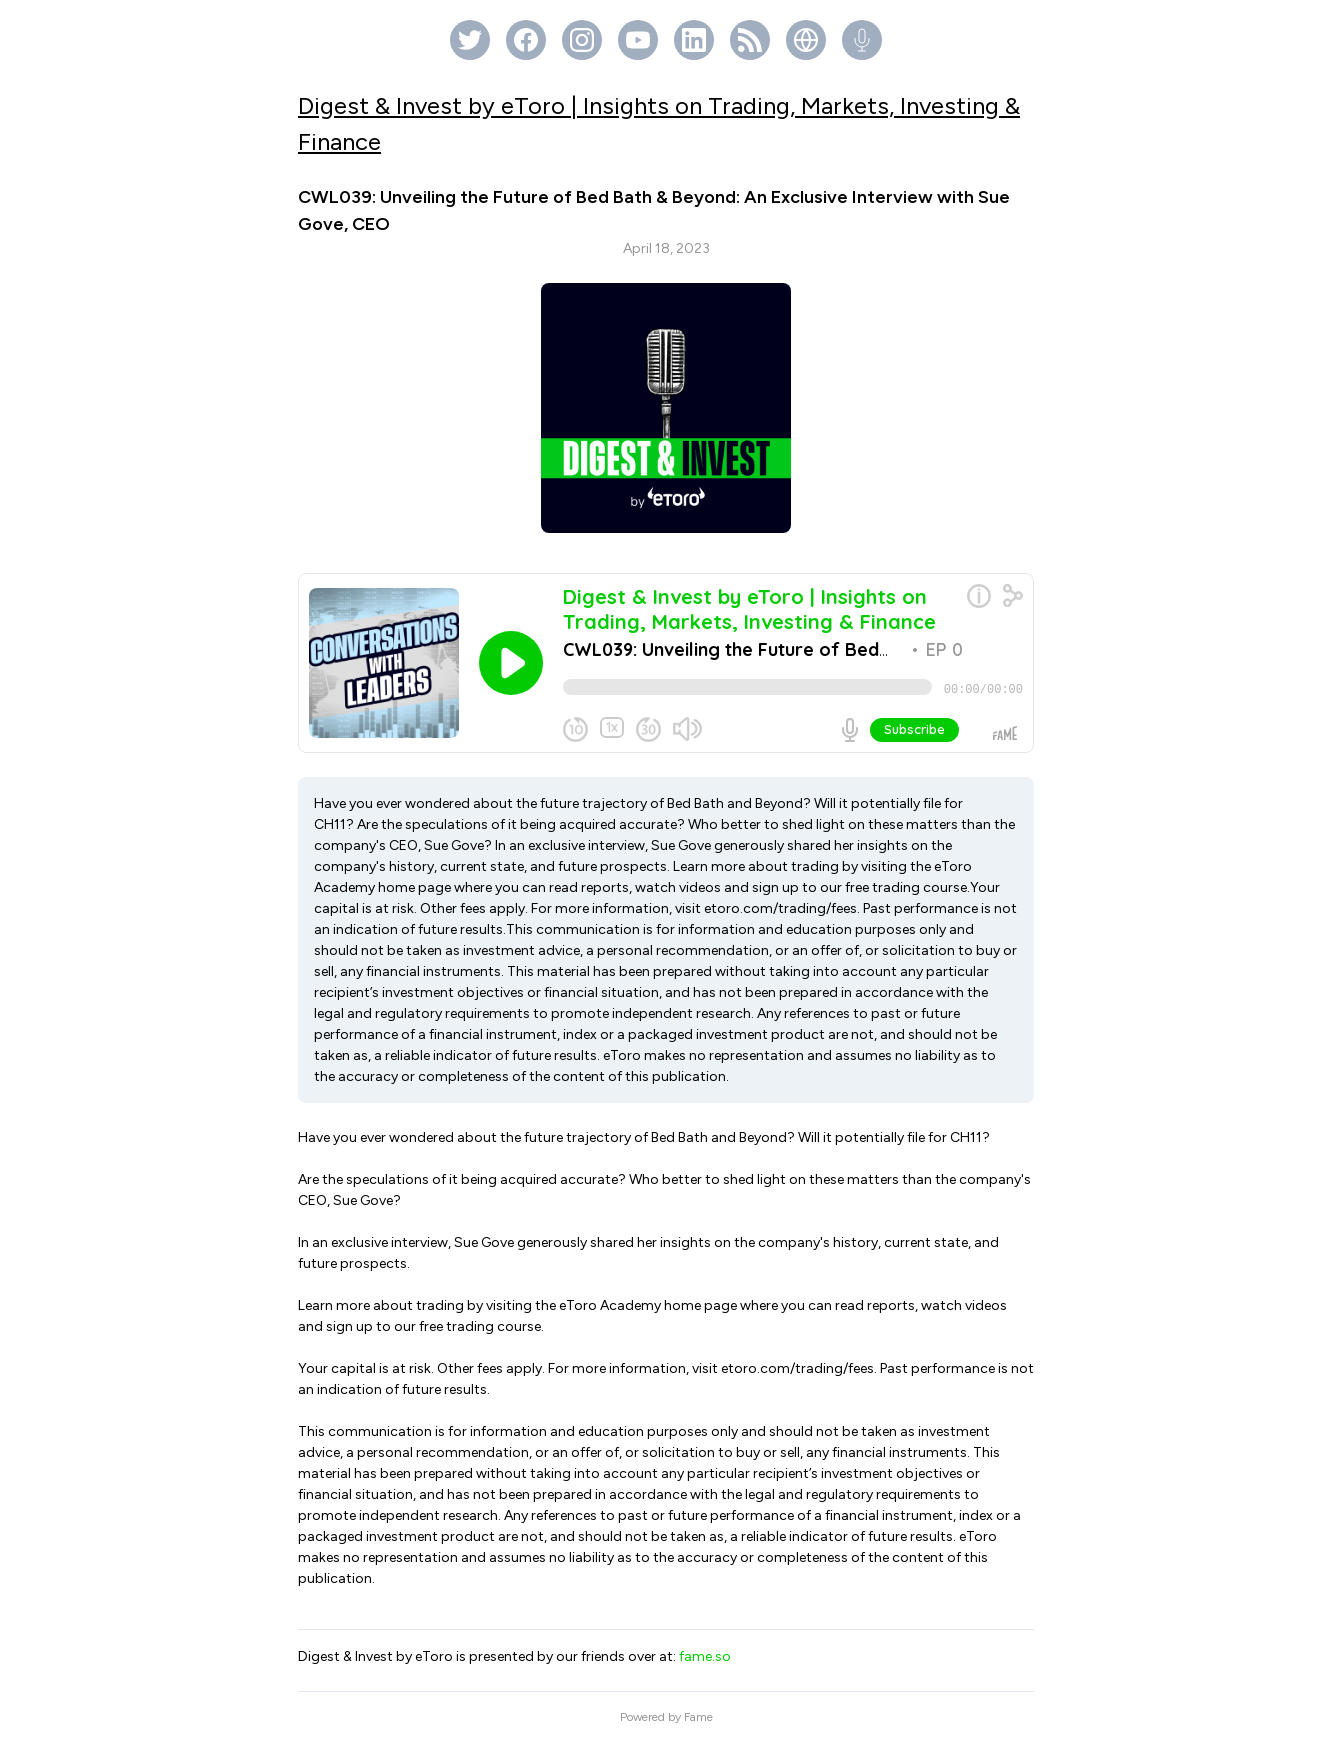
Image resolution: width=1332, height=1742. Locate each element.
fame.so (705, 1656)
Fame (698, 1717)
